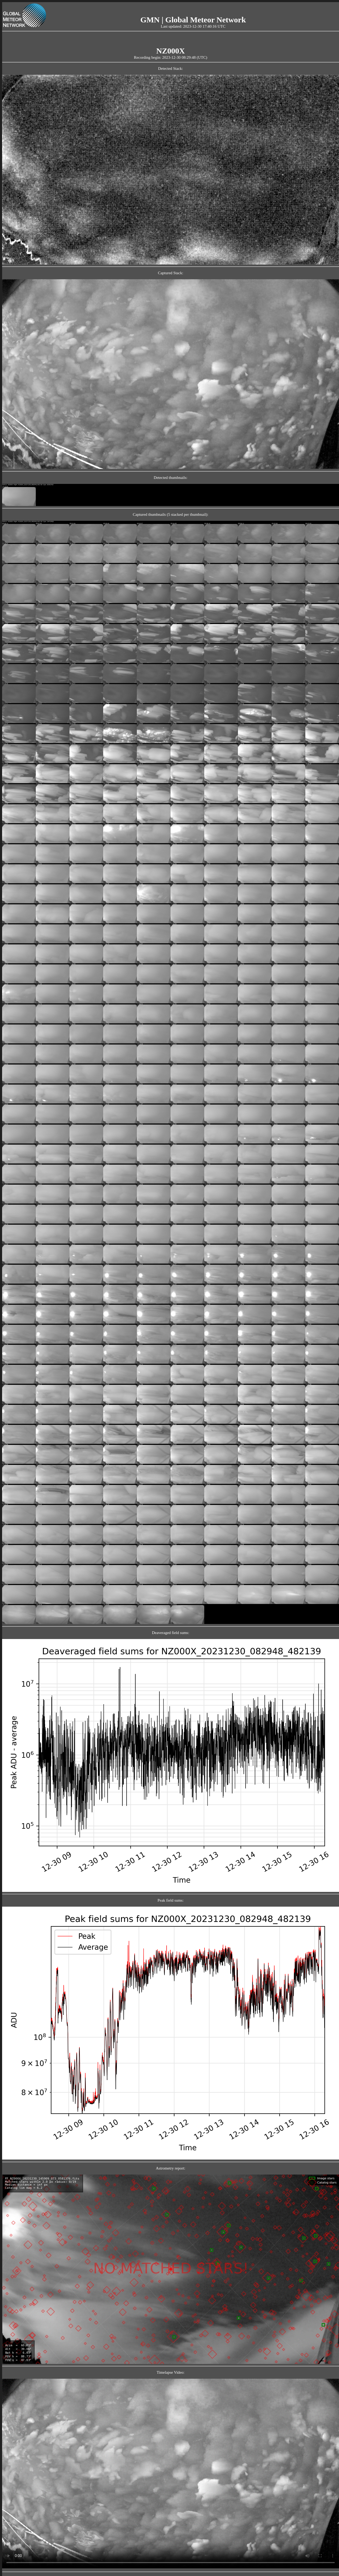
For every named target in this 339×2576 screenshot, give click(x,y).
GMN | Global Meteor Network (193, 19)
